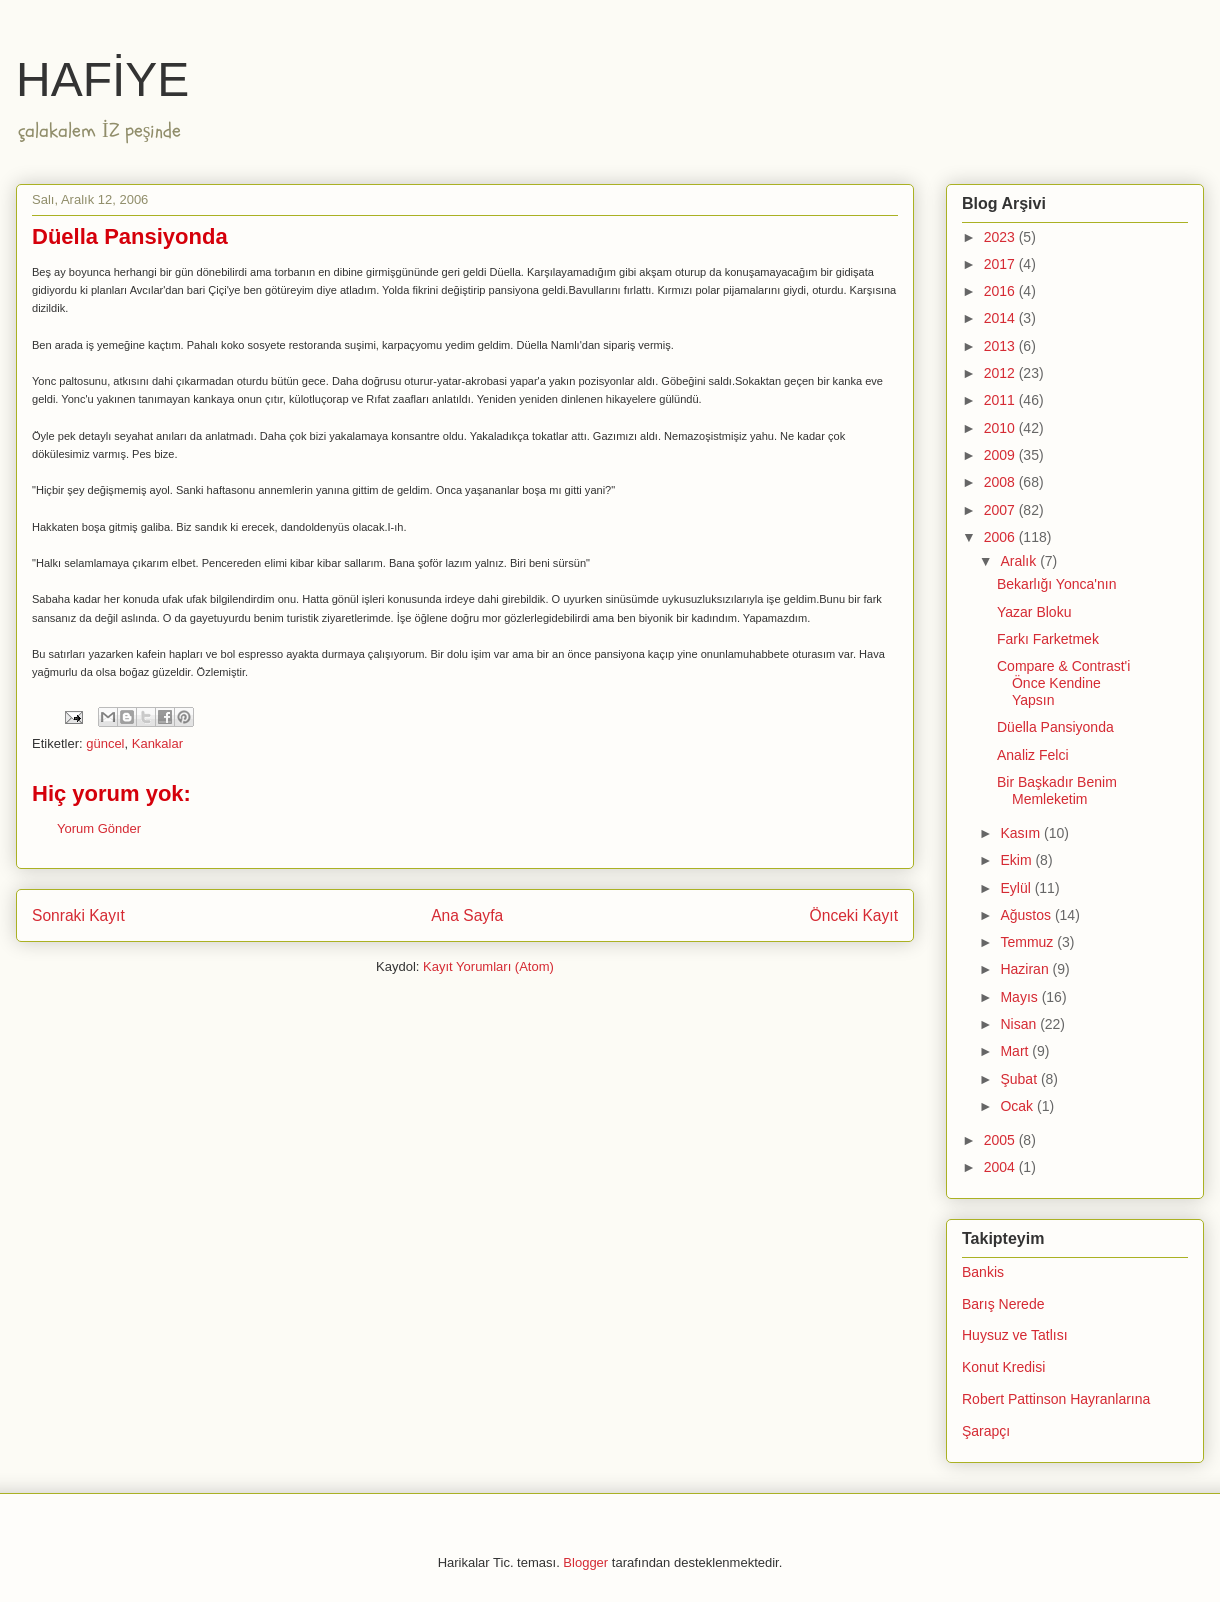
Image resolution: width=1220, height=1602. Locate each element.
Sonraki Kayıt (78, 915)
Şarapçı (986, 1431)
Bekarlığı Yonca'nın (1056, 584)
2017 (1001, 264)
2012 (1001, 373)
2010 (1001, 428)
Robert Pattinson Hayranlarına (1056, 1399)
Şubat (1020, 1079)
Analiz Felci (1033, 755)
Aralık (1020, 561)
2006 (1001, 537)
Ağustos (1027, 915)
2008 (1001, 482)
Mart (1016, 1051)
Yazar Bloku (1034, 612)
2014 (1001, 318)
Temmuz (1028, 942)
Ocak (1018, 1106)
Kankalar (157, 743)
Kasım (1022, 833)
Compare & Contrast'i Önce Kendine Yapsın (1063, 683)
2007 (1001, 510)
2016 (1001, 291)
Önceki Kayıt (854, 915)
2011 (1001, 400)
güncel (105, 743)
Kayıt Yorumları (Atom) (488, 966)
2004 (1001, 1167)
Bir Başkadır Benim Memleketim (1057, 790)
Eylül (1017, 888)
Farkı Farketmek (1048, 639)
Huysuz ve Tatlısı (1015, 1335)
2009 (1001, 455)
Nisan (1020, 1024)
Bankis (983, 1272)
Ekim (1017, 860)
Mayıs (1020, 997)
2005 (1001, 1140)
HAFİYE (102, 79)
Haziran (1026, 969)
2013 (1001, 346)
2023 (1001, 237)
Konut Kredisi (1003, 1367)
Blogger (585, 1562)
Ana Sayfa (467, 915)
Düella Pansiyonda (1055, 727)
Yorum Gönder (99, 828)
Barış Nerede (1003, 1304)
